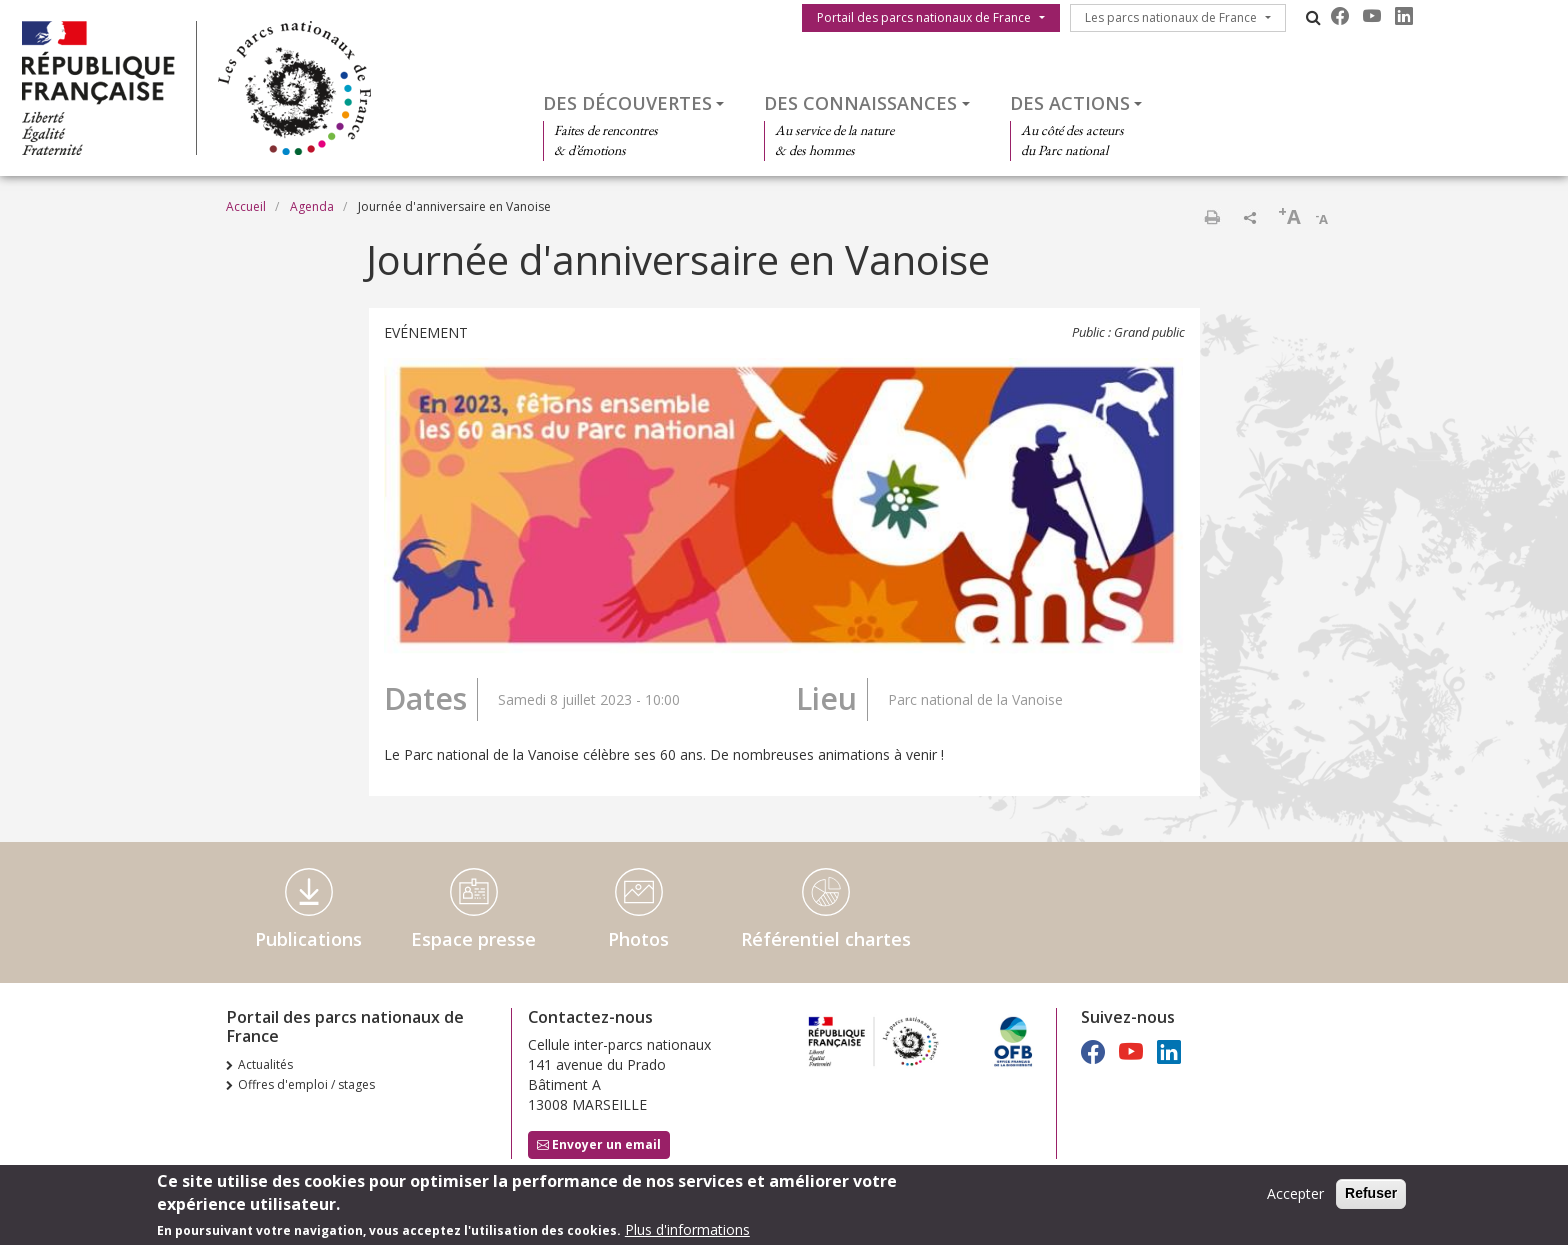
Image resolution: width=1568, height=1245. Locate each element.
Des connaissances (860, 103)
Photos (638, 939)
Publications (308, 939)
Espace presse (473, 939)
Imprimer (1212, 217)
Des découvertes (627, 103)
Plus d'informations (687, 1232)
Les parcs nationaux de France (1171, 17)
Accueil (246, 206)
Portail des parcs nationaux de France (924, 17)
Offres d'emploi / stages (306, 1084)
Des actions (1070, 103)
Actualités (265, 1064)
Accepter (1295, 1196)
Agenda (312, 206)
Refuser (1371, 1196)
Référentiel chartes (826, 939)
